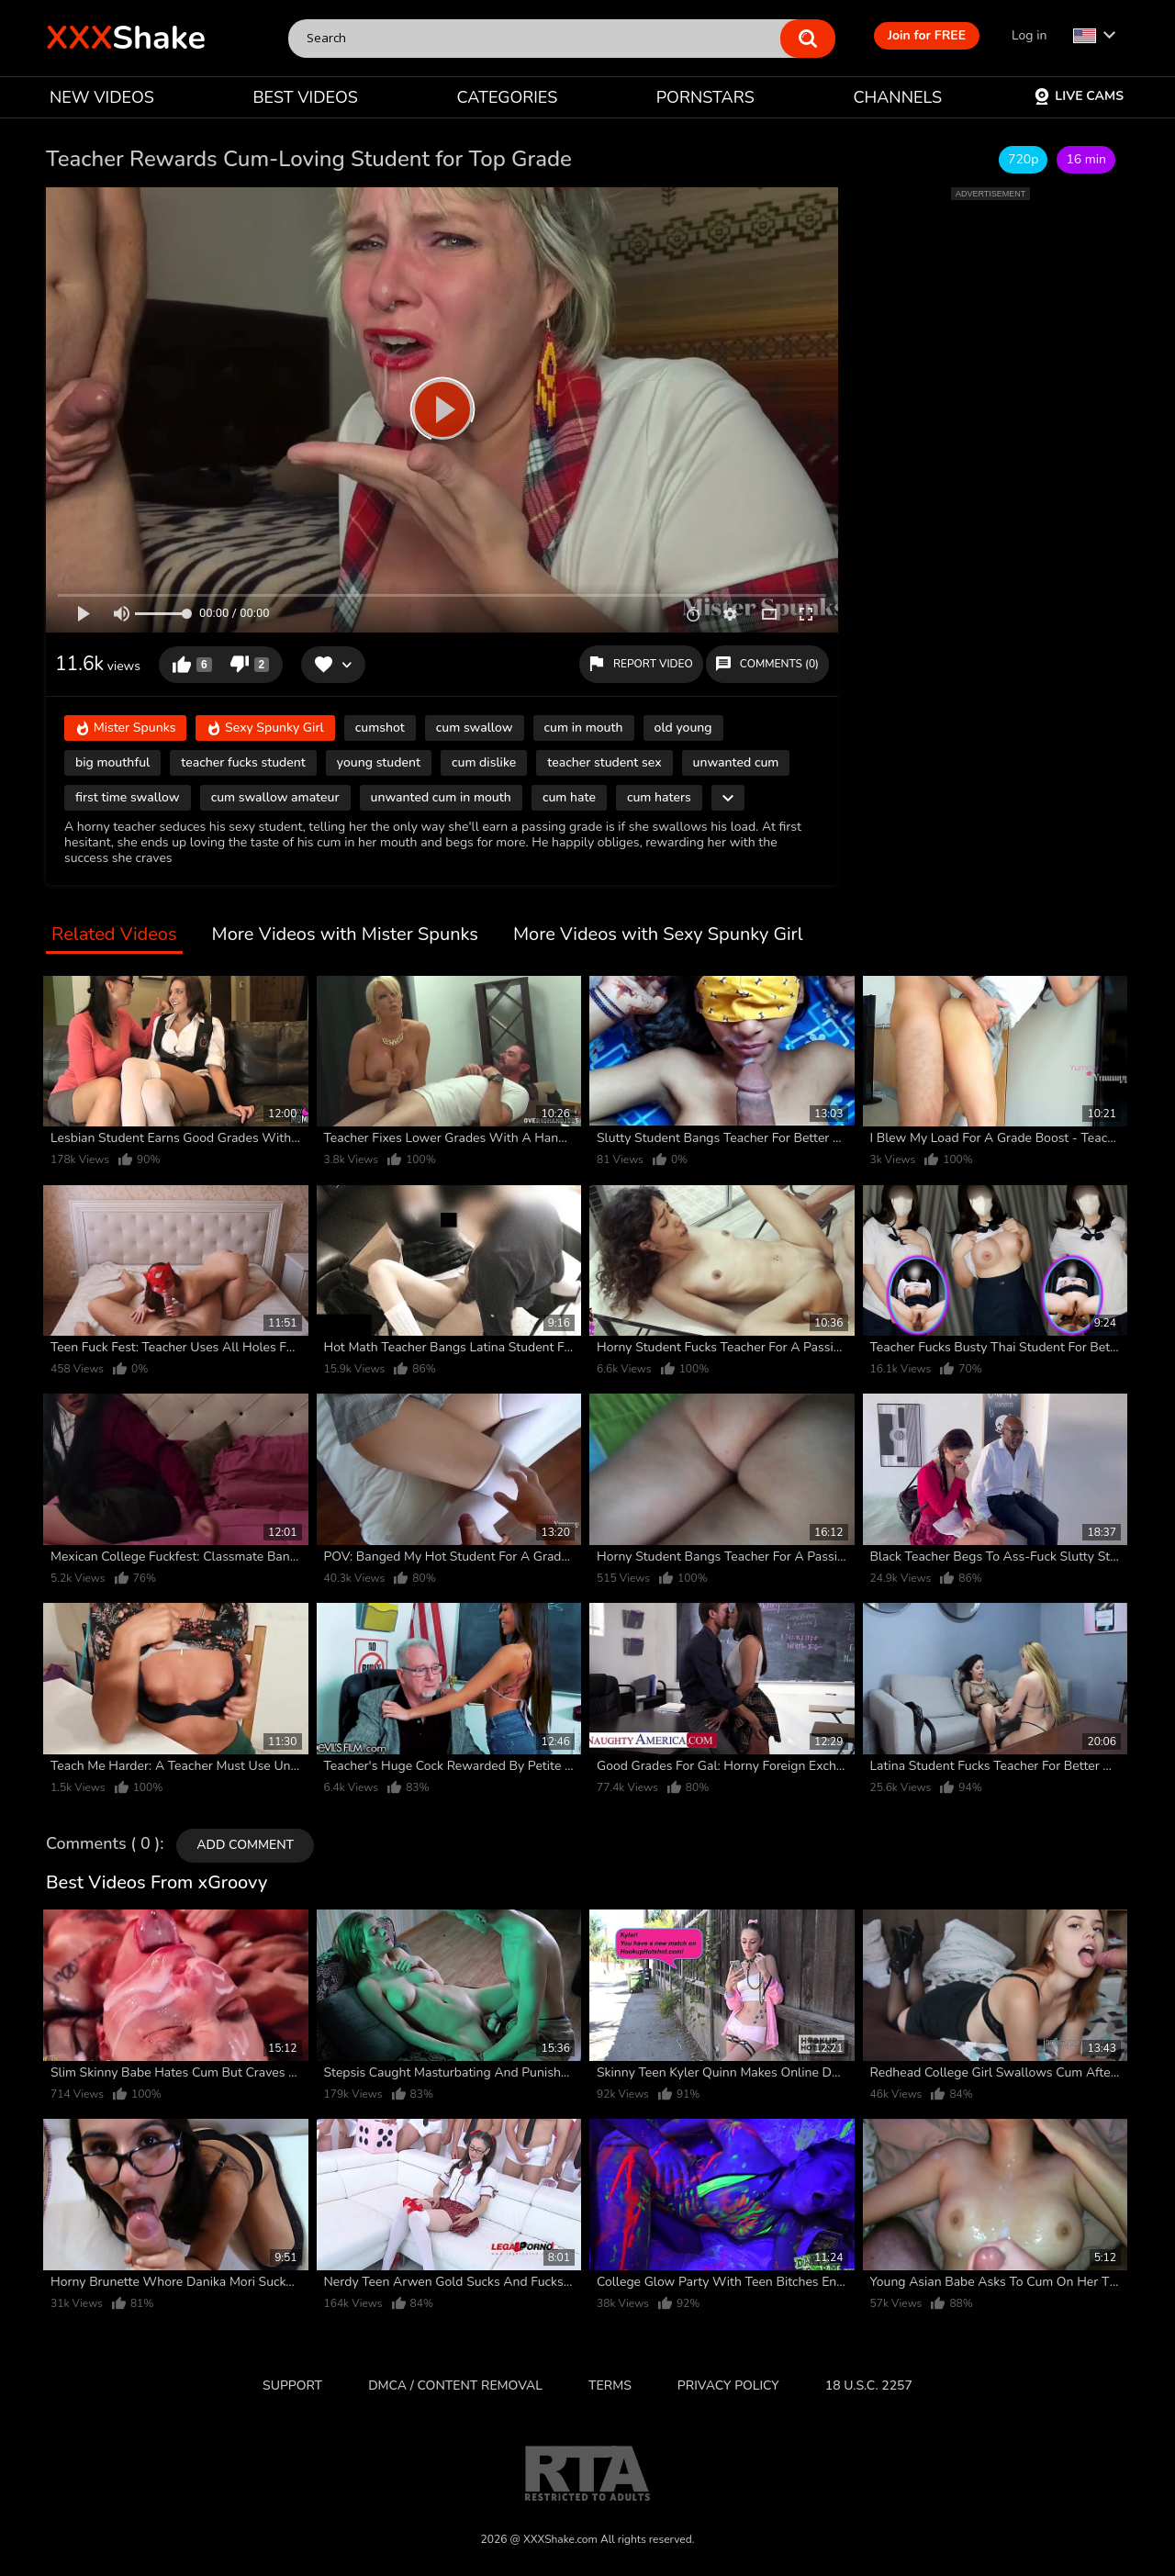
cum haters (659, 797)
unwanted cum (736, 762)
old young (683, 727)
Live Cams (1079, 96)
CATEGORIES (507, 97)
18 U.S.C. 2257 (868, 2385)
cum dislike (484, 762)
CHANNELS (897, 97)
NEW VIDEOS (102, 97)
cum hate (569, 797)
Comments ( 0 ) (103, 1844)
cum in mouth (583, 727)
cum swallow (474, 727)
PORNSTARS (705, 97)
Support (292, 2385)
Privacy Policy (728, 2385)
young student (378, 762)
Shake (126, 38)
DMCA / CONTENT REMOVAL (455, 2385)
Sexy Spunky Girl (265, 729)
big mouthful (112, 762)
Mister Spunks (125, 729)
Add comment (245, 1845)
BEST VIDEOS (304, 97)
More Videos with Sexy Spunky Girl (658, 935)
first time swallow (127, 797)
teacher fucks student (243, 762)
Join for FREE (927, 35)
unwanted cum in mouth (441, 797)
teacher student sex (604, 762)
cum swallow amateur (275, 797)
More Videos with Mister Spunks (345, 935)
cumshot (380, 727)
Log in (1029, 35)
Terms (610, 2385)
